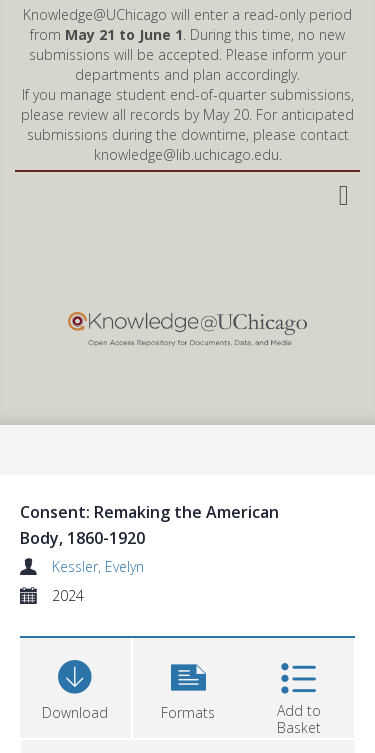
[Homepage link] (187, 324)
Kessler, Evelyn (98, 566)
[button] (188, 685)
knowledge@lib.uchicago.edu (186, 154)
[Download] (75, 685)
